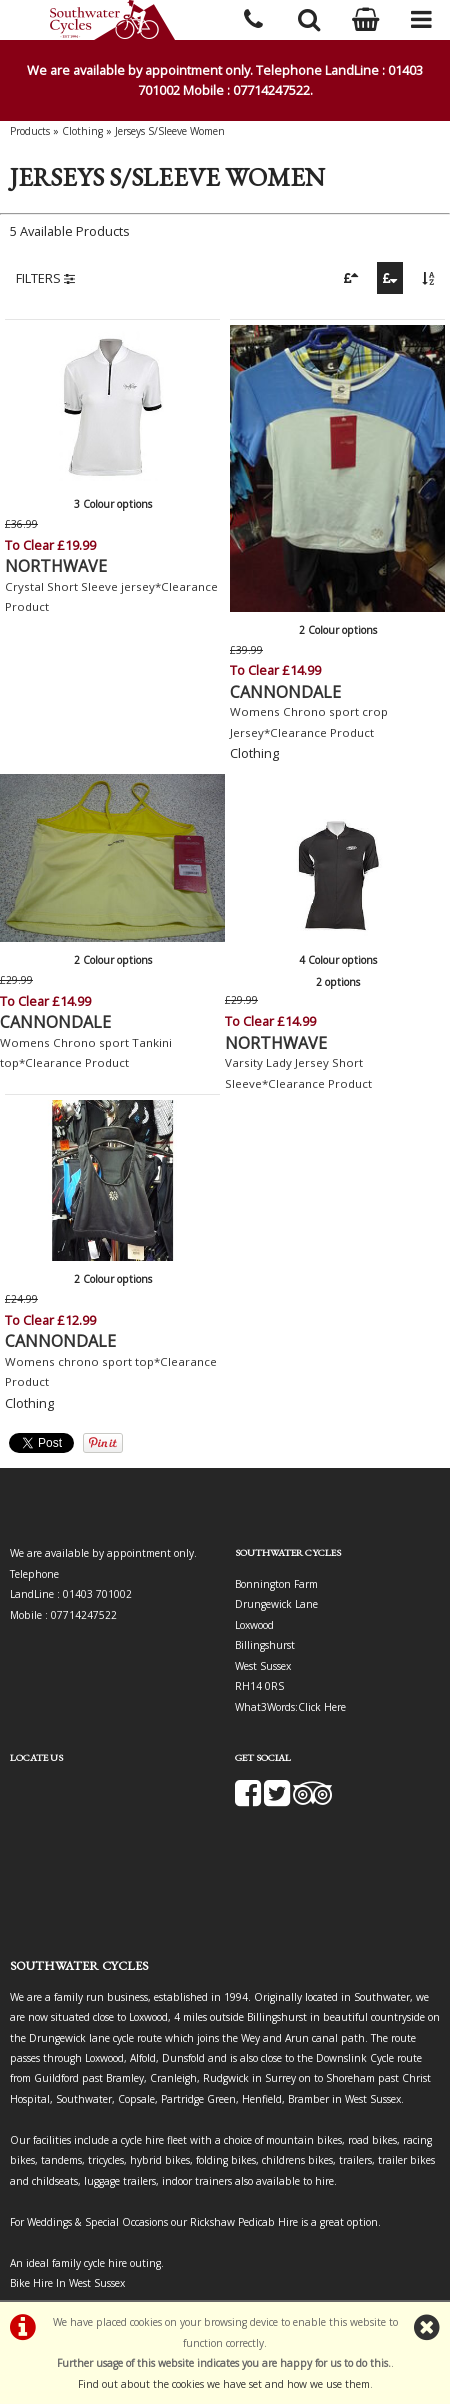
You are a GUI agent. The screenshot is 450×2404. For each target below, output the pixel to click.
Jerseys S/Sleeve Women (170, 131)
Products (30, 131)
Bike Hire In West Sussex (67, 2283)
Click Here (322, 1707)
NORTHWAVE (56, 566)
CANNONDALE (285, 692)
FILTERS (45, 278)
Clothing (82, 131)
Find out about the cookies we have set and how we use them (224, 2384)
